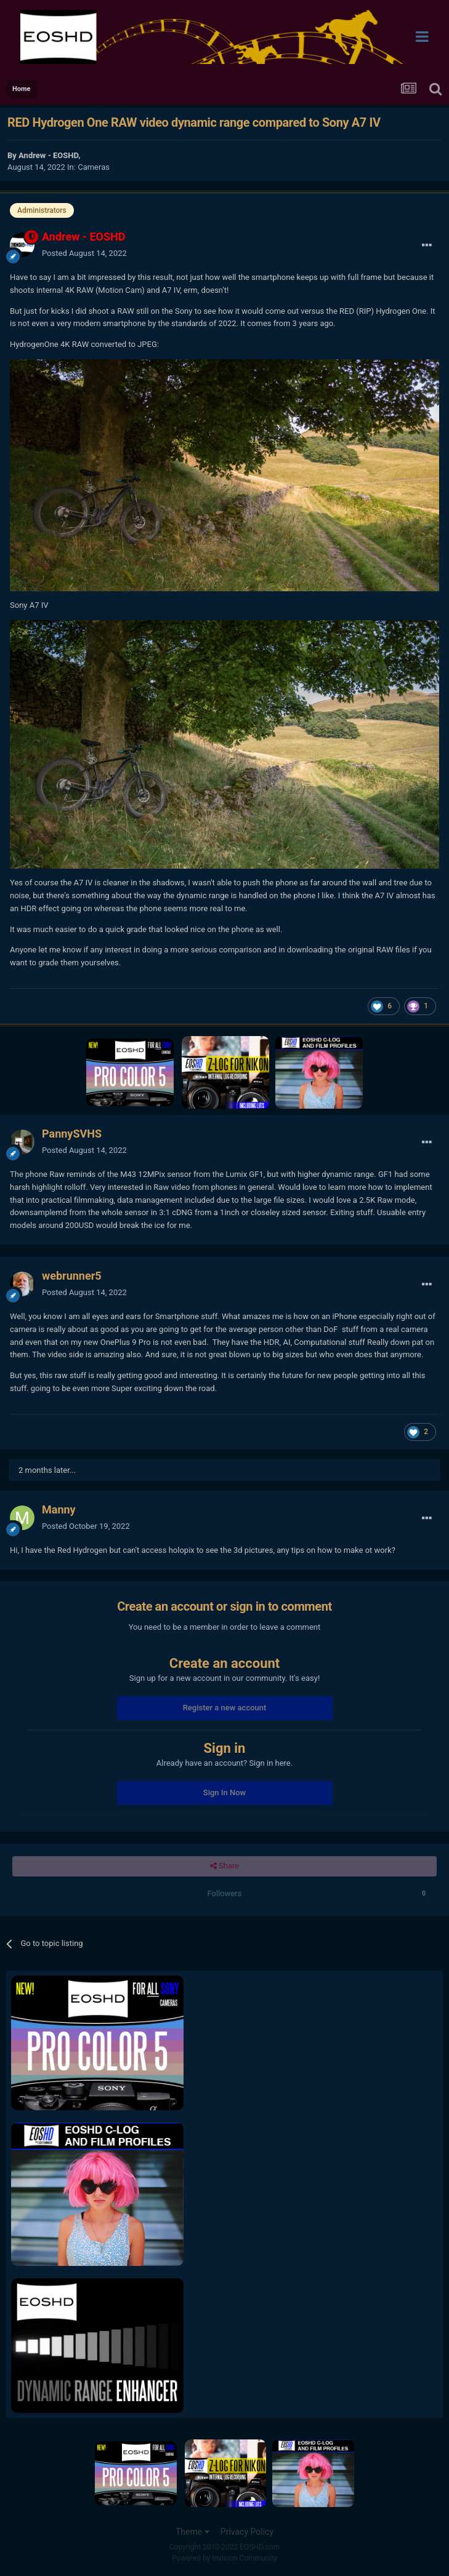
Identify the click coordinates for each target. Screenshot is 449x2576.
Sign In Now (224, 1792)
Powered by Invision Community (224, 2558)
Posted (84, 253)
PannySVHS (72, 1133)
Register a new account (225, 1707)
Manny (59, 1509)
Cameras (94, 167)
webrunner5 (72, 1275)
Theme (192, 2532)
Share (224, 1866)
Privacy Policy (246, 2532)
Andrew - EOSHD (48, 155)
